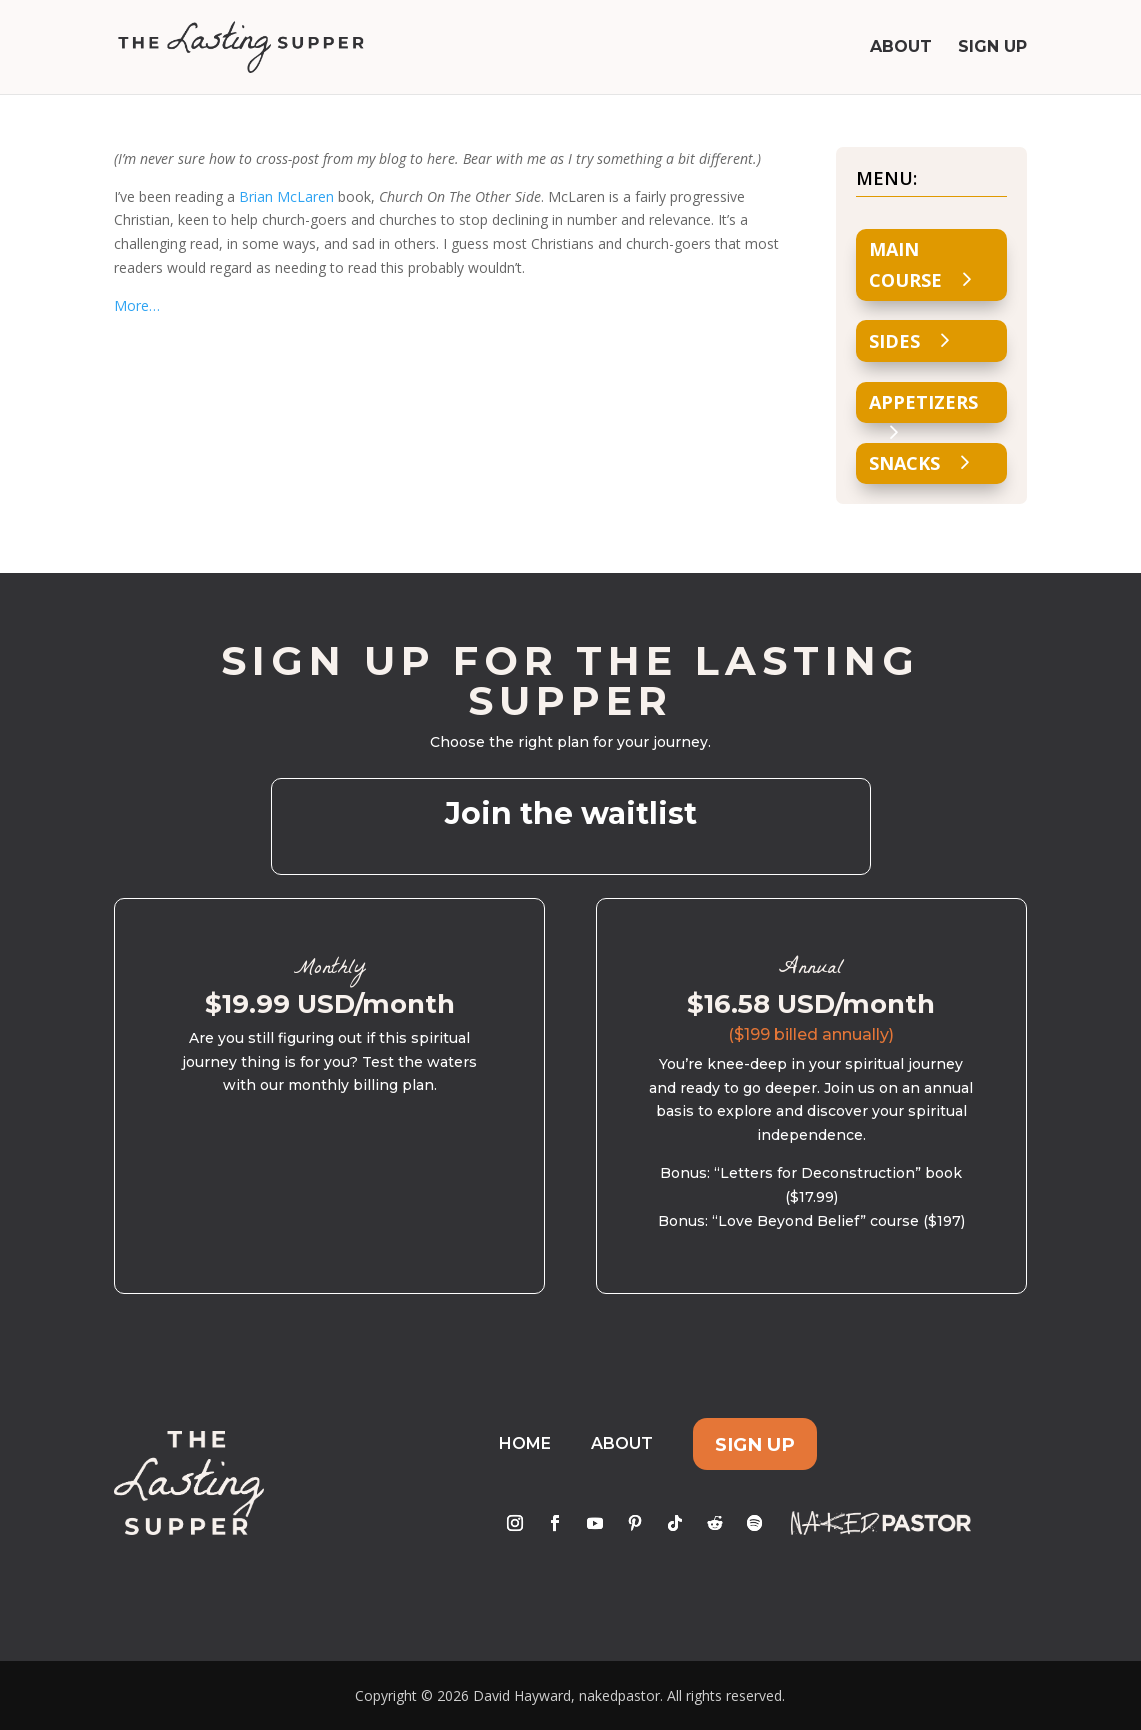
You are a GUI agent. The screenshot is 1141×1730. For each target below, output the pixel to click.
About (901, 48)
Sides (894, 341)
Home (525, 1443)
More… (137, 305)
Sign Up (992, 48)
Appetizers (923, 402)
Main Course (905, 264)
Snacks (904, 463)
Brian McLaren (286, 196)
